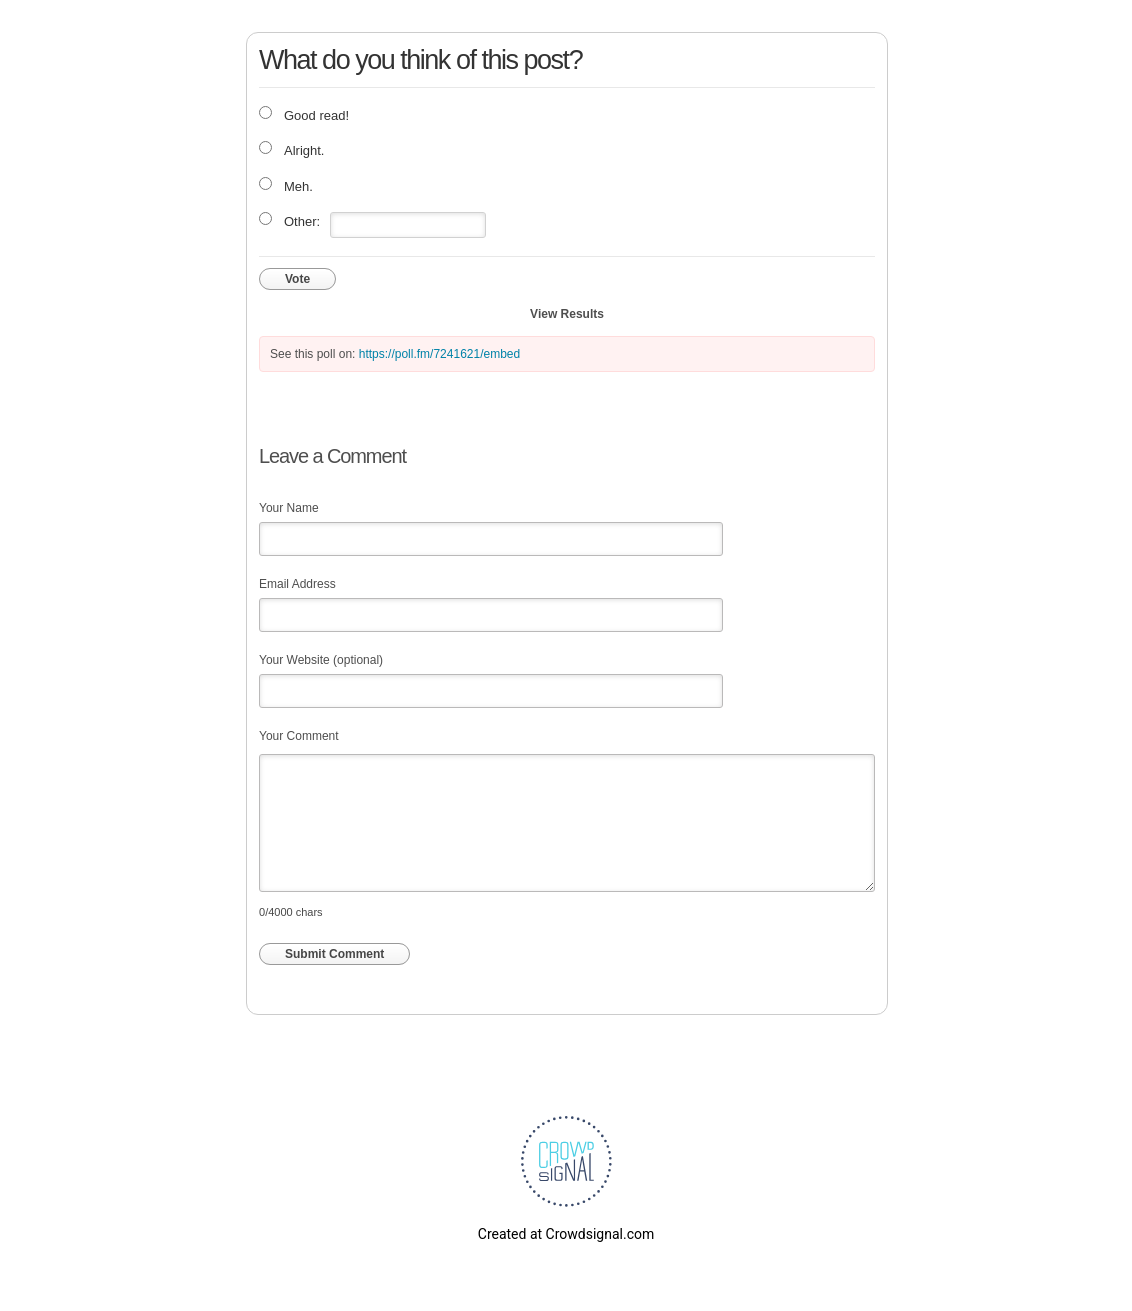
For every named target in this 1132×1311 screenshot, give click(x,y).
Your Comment (299, 736)
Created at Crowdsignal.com (566, 1234)
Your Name (289, 508)
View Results (567, 314)
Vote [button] (297, 279)
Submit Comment (334, 954)
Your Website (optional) (321, 660)
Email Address (297, 584)
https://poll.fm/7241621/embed (439, 354)
